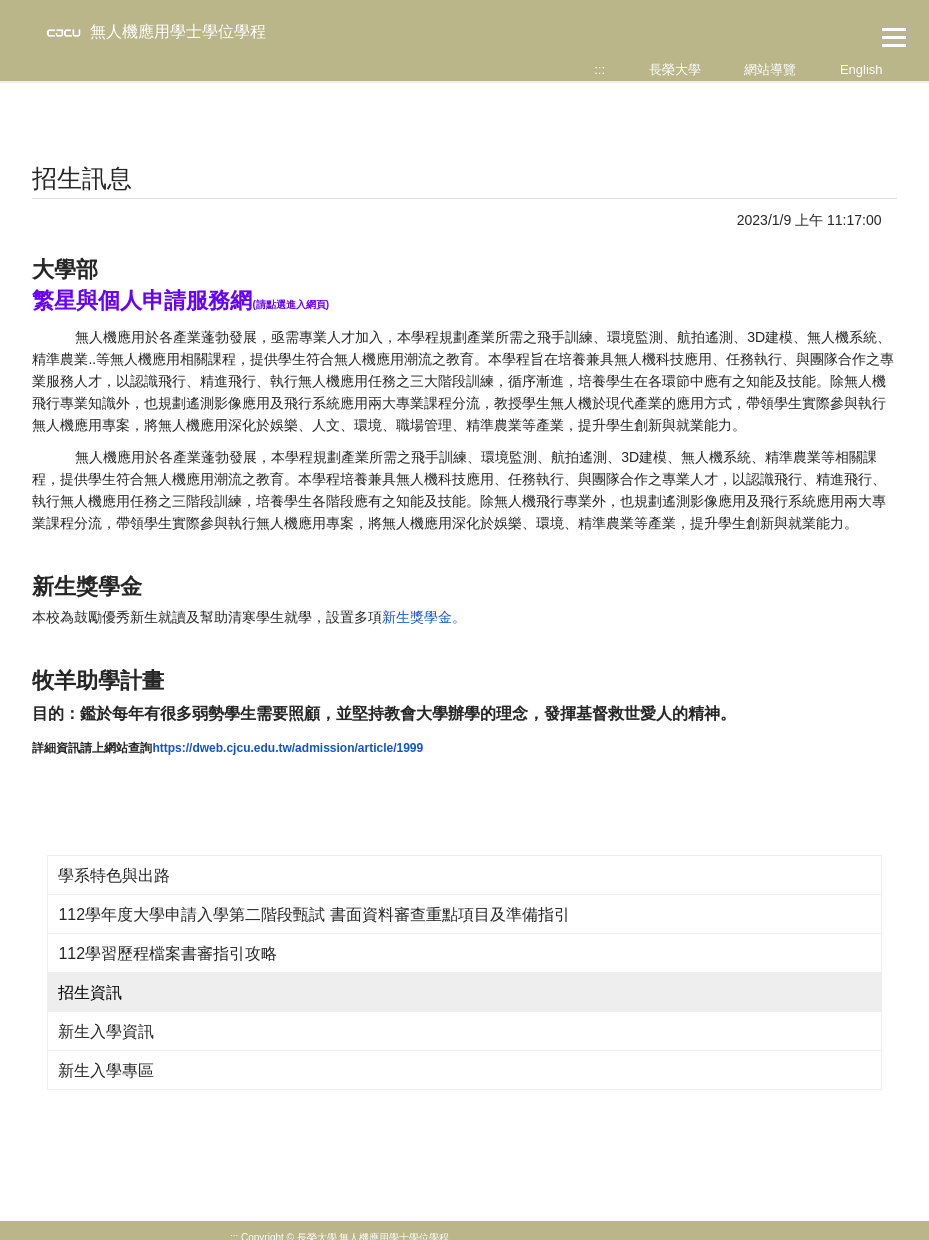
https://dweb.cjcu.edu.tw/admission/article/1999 (287, 748)
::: (599, 69)
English (861, 69)
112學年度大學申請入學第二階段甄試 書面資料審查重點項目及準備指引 (313, 914)
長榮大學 (675, 69)
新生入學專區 (106, 1070)
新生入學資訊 (106, 1031)
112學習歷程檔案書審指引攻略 (167, 953)
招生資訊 (90, 992)
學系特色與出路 (114, 875)
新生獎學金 (417, 617)
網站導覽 (770, 69)
